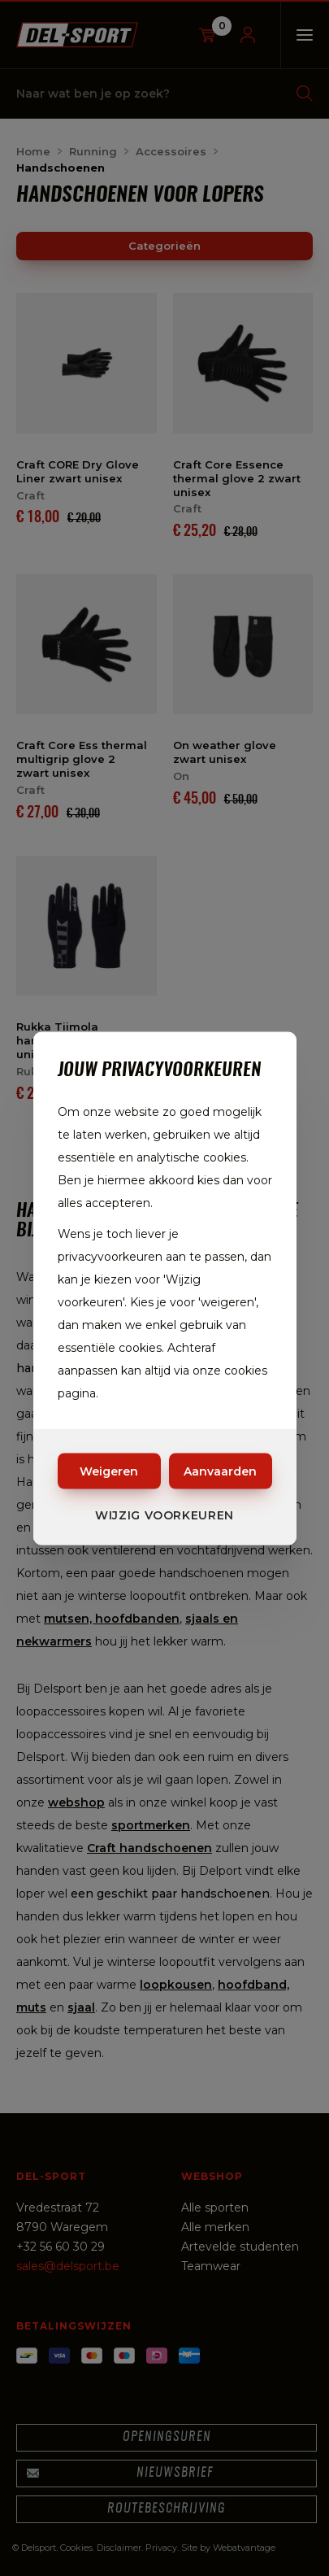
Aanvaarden (220, 1470)
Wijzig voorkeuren (164, 1514)
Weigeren (109, 1470)
